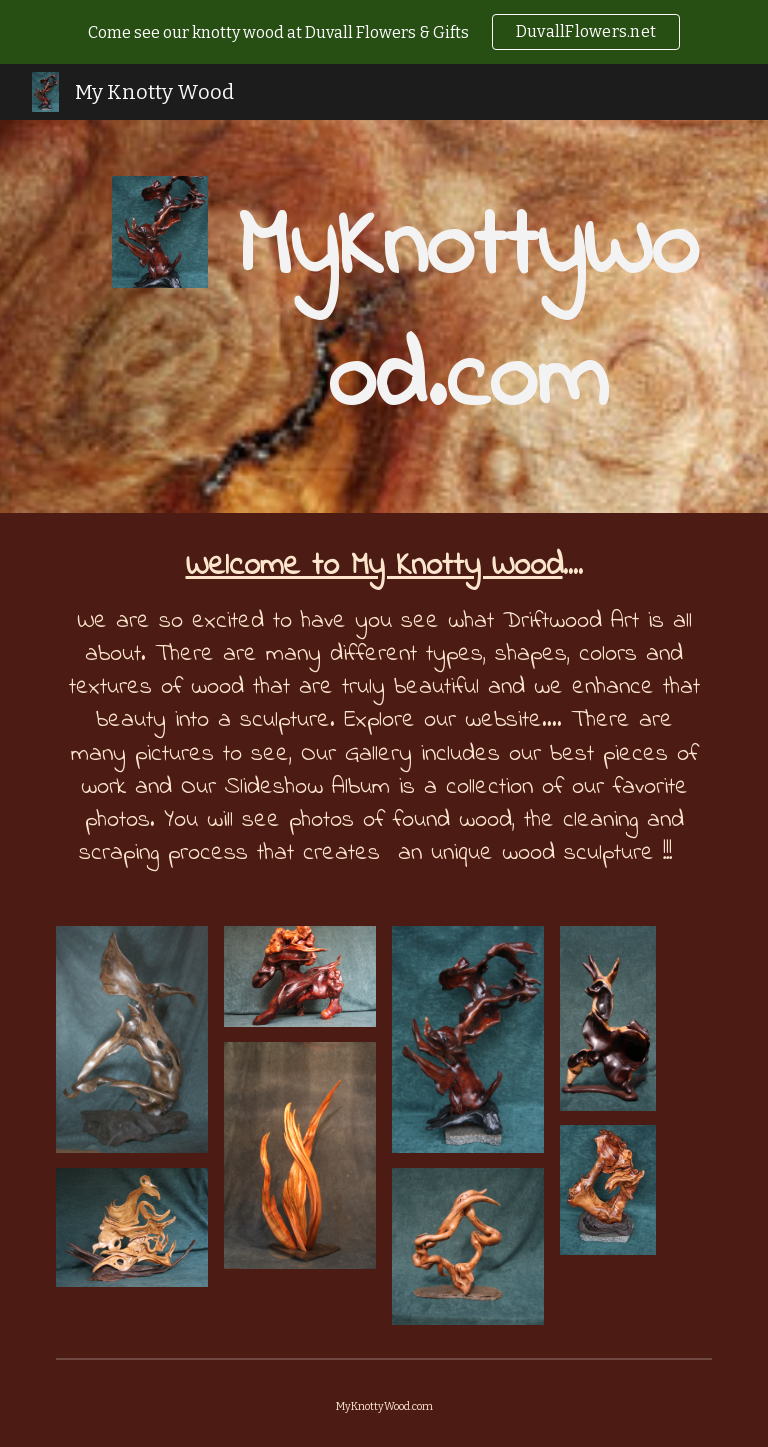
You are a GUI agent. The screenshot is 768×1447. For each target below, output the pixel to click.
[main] (467, 316)
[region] (384, 32)
